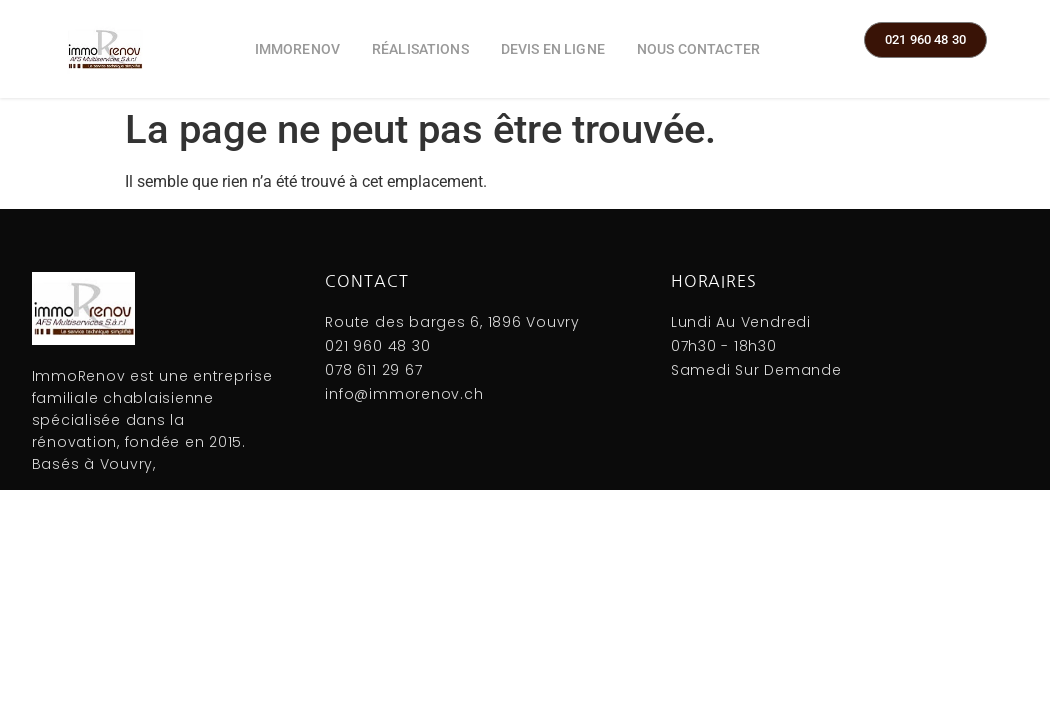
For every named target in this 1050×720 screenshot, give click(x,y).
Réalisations (420, 49)
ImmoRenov (297, 49)
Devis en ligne (553, 49)
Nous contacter (698, 49)
